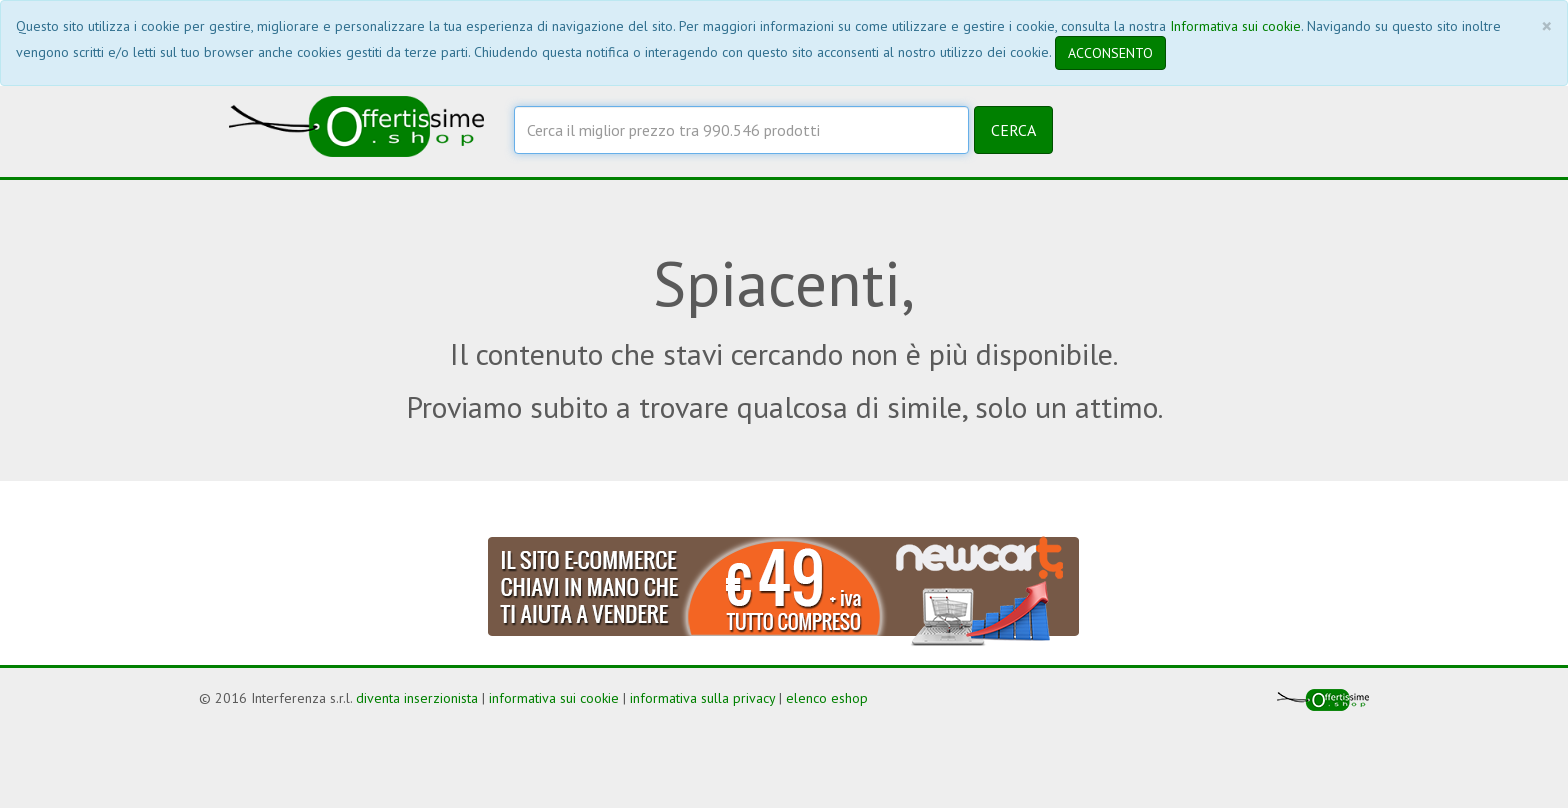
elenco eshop (827, 698)
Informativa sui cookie (1235, 26)
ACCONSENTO (1110, 53)
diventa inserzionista (417, 698)
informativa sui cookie (554, 698)
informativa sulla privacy (702, 698)
